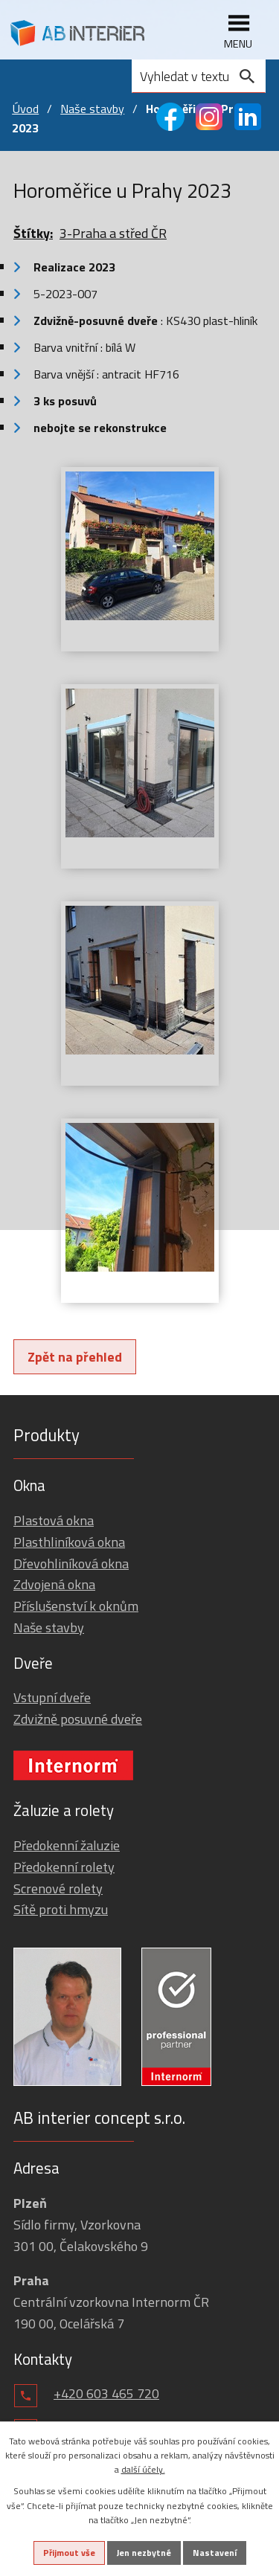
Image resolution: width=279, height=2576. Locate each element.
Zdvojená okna (54, 1584)
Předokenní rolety (64, 1867)
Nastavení (215, 2553)
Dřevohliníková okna (71, 1563)
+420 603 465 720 (106, 2393)
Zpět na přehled (75, 1357)
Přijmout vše (69, 2553)
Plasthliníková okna (69, 1542)
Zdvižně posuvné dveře (77, 1719)
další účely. (143, 2469)
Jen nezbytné (144, 2553)
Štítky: (33, 233)
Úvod (25, 108)
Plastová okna (53, 1520)
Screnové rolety (58, 1888)
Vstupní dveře (52, 1697)
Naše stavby (92, 108)
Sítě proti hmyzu (60, 1909)
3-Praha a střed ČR (113, 233)
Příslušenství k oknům (75, 1606)
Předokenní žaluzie (66, 1845)
